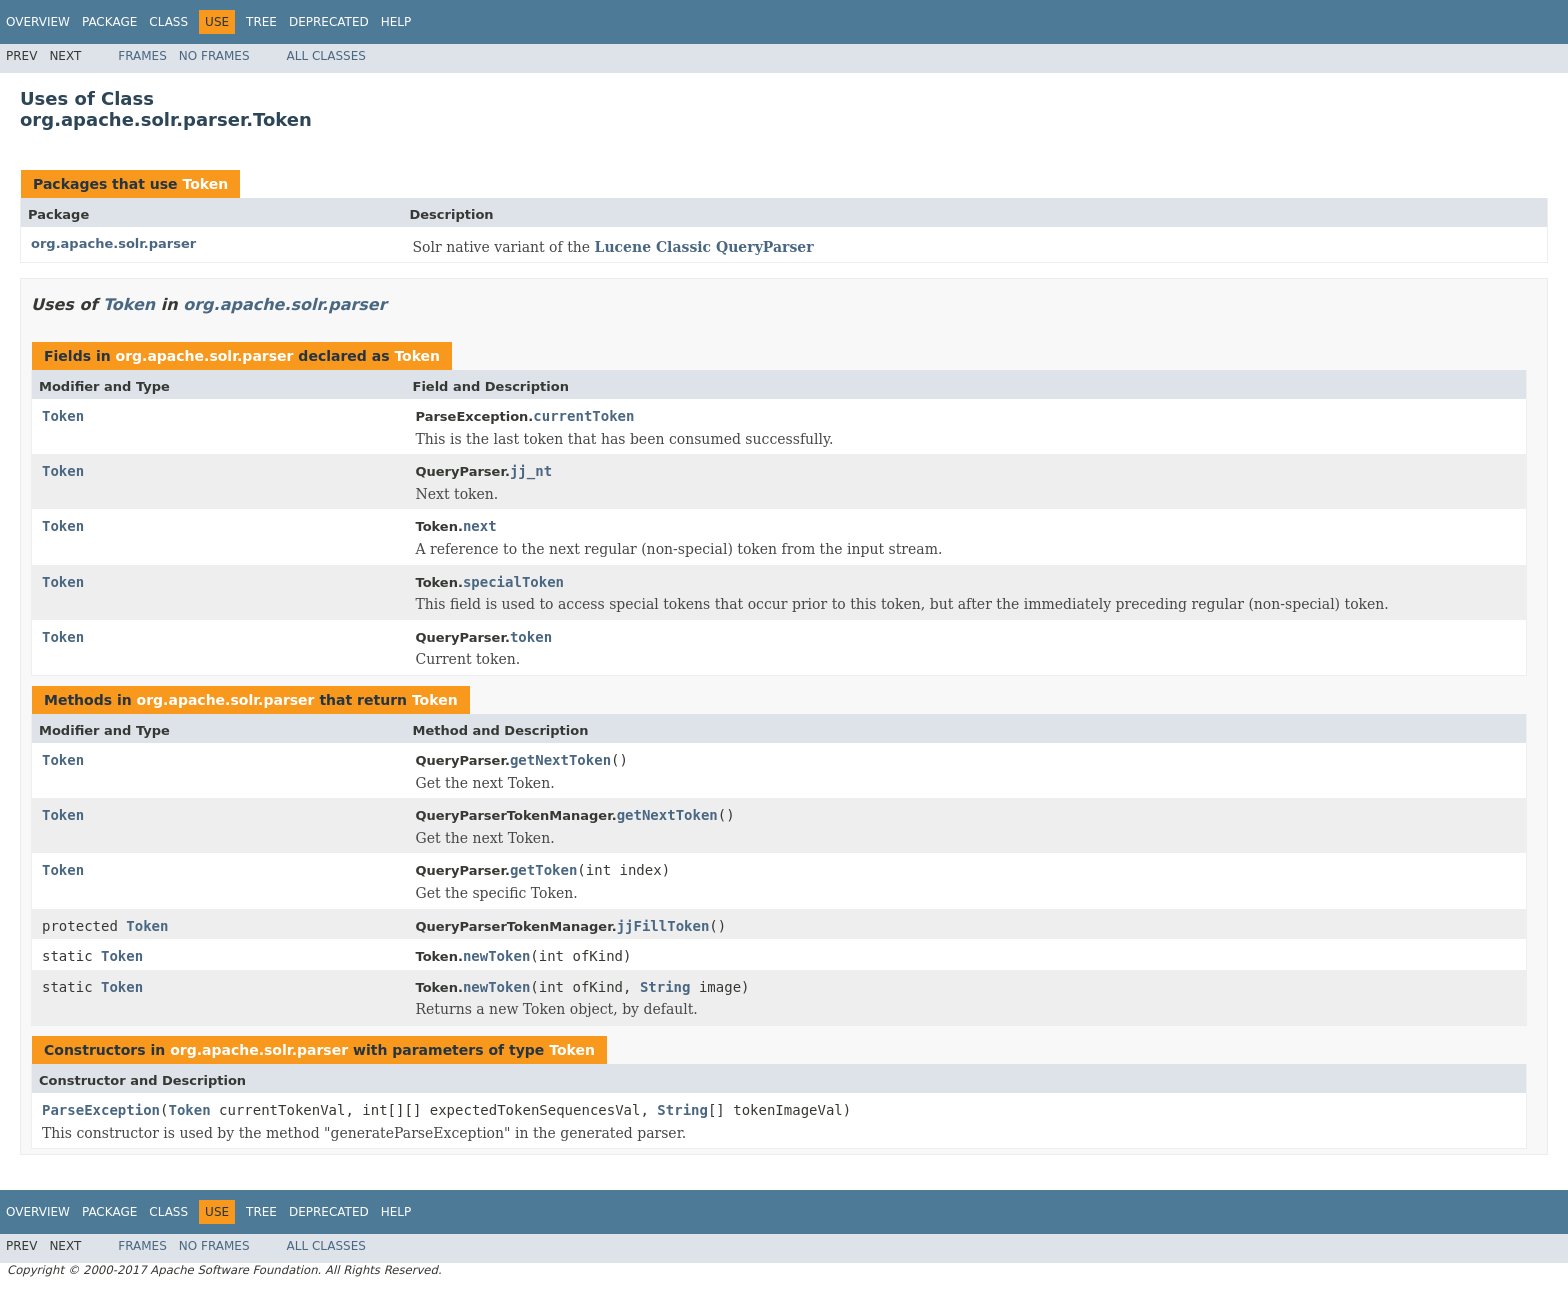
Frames (142, 56)
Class (168, 22)
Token (205, 184)
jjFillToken (663, 926)
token (531, 637)
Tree (261, 22)
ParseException (101, 1110)
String (665, 987)
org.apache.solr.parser (113, 243)
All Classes (326, 56)
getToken (543, 870)
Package (109, 22)
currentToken (583, 416)
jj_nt (531, 471)
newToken (496, 956)
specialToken (513, 582)
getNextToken (560, 760)
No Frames (214, 56)
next (480, 526)
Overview (38, 22)
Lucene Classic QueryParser (704, 247)
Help (396, 22)
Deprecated (329, 22)
